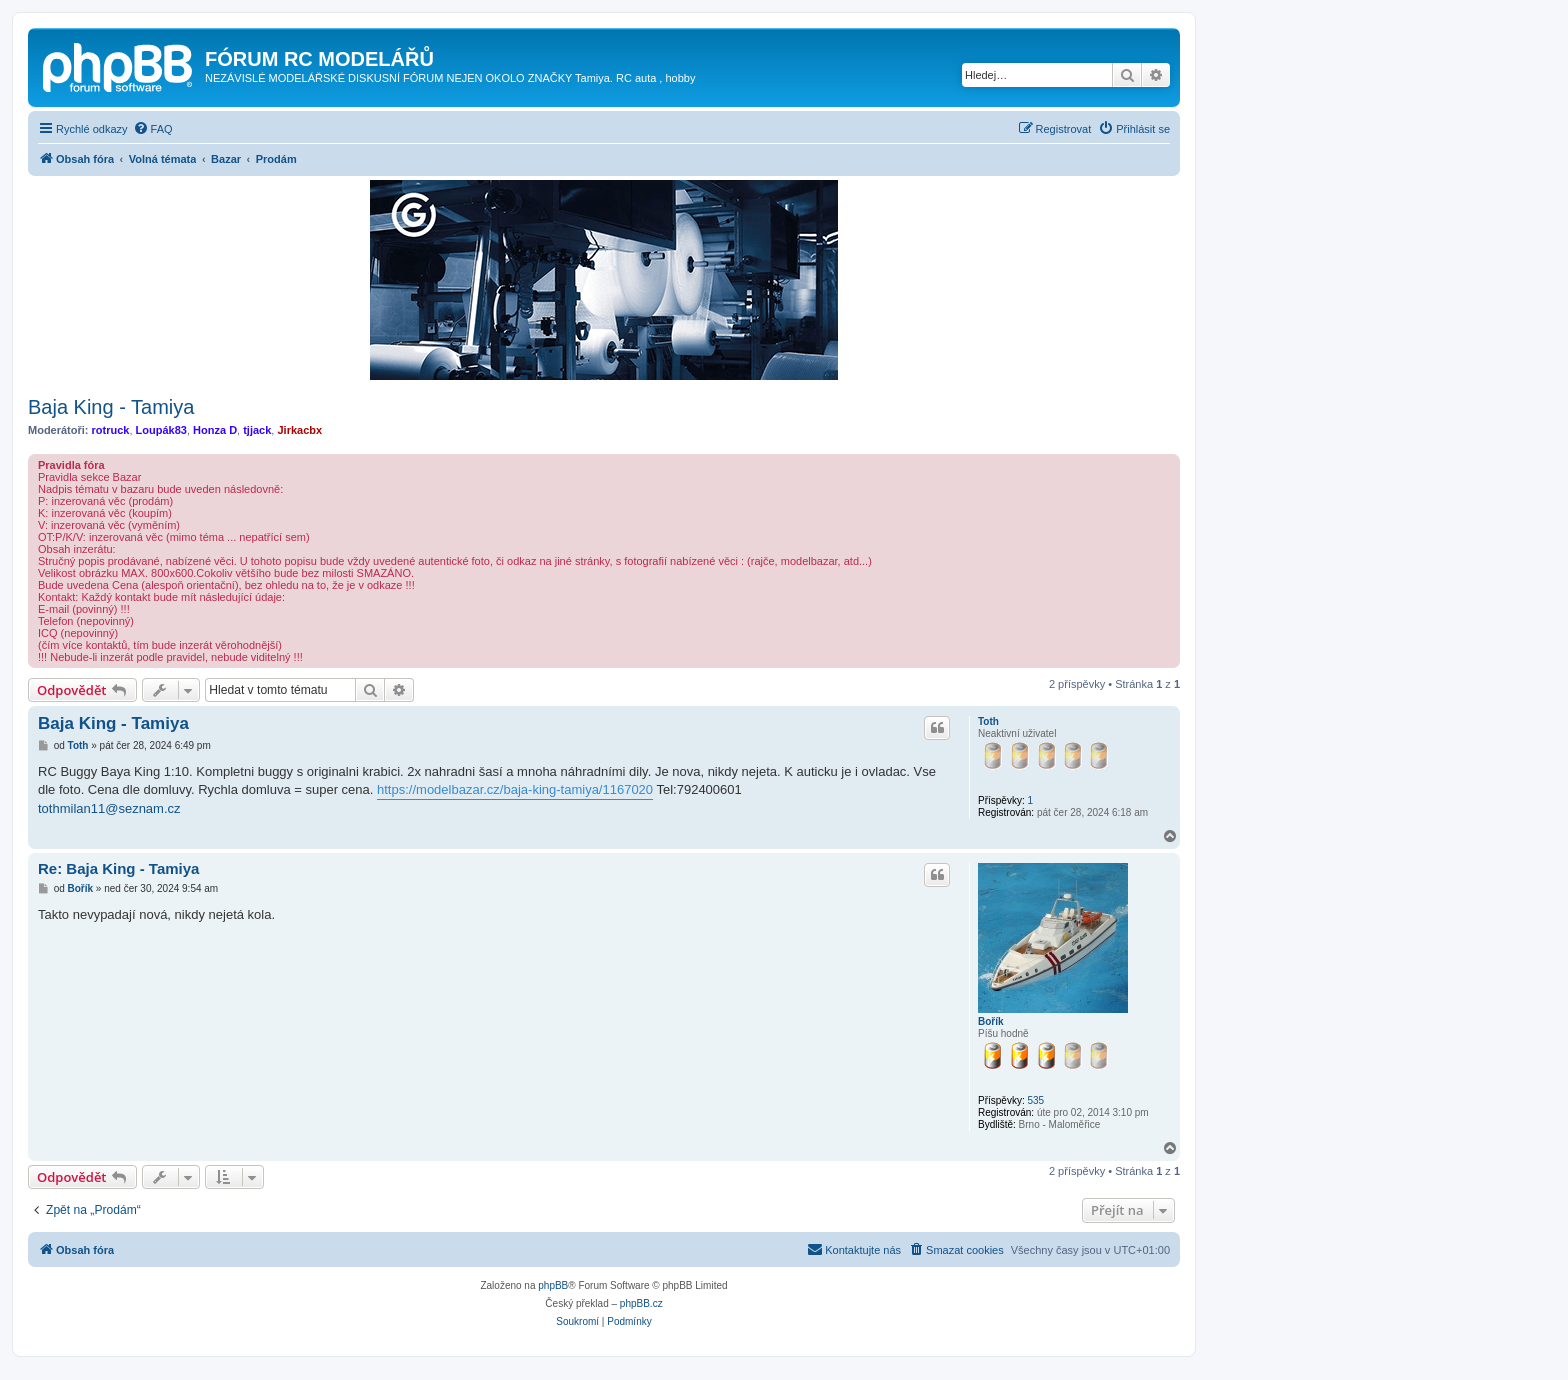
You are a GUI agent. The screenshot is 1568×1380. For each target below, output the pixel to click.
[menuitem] (153, 129)
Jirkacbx (299, 430)
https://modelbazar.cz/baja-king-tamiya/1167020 (515, 789)
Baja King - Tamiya (111, 407)
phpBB (553, 1285)
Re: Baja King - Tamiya (118, 868)
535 (1035, 1100)
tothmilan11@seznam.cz (109, 808)
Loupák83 (161, 430)
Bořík (991, 1021)
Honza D (215, 430)
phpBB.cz (641, 1303)
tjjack (257, 430)
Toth (988, 721)
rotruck (111, 430)
